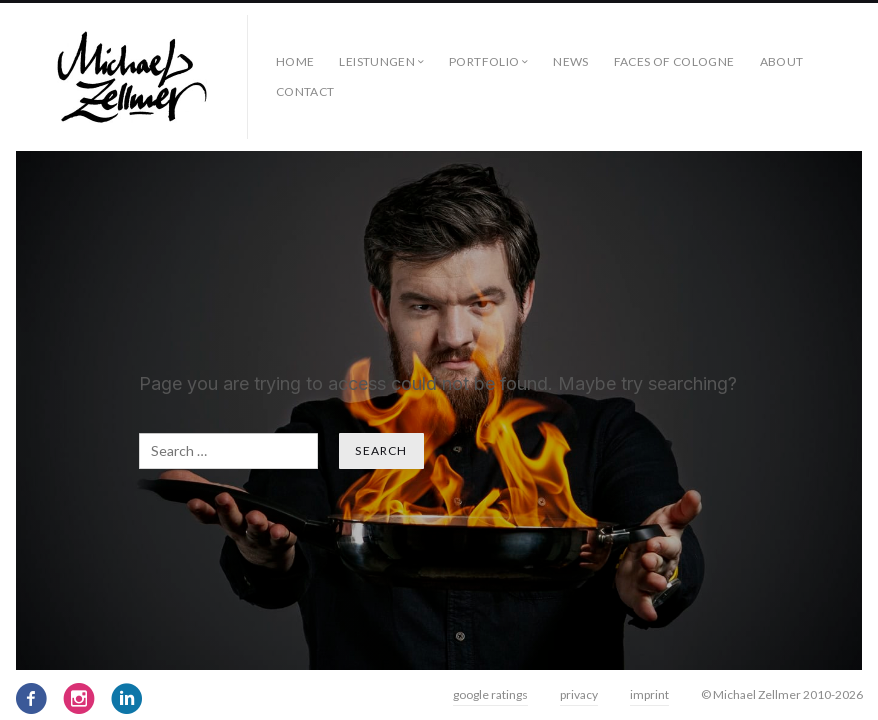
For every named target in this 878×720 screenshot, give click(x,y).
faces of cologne (674, 61)
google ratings (490, 694)
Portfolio (484, 61)
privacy (579, 694)
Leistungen (377, 61)
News (570, 61)
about (782, 61)
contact (305, 91)
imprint (649, 694)
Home (295, 61)
